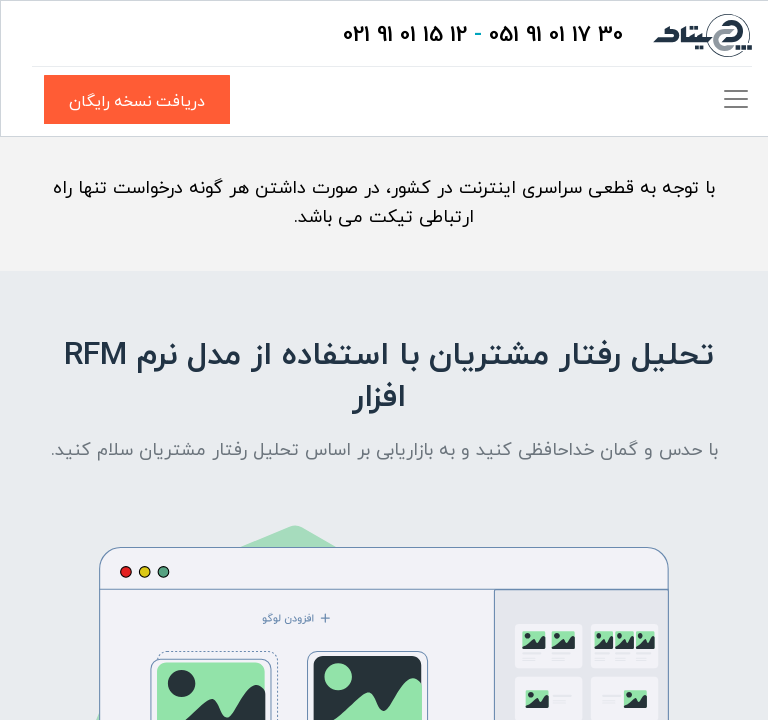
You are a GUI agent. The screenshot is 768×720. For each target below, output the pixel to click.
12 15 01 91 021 (405, 35)
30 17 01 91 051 (556, 35)
